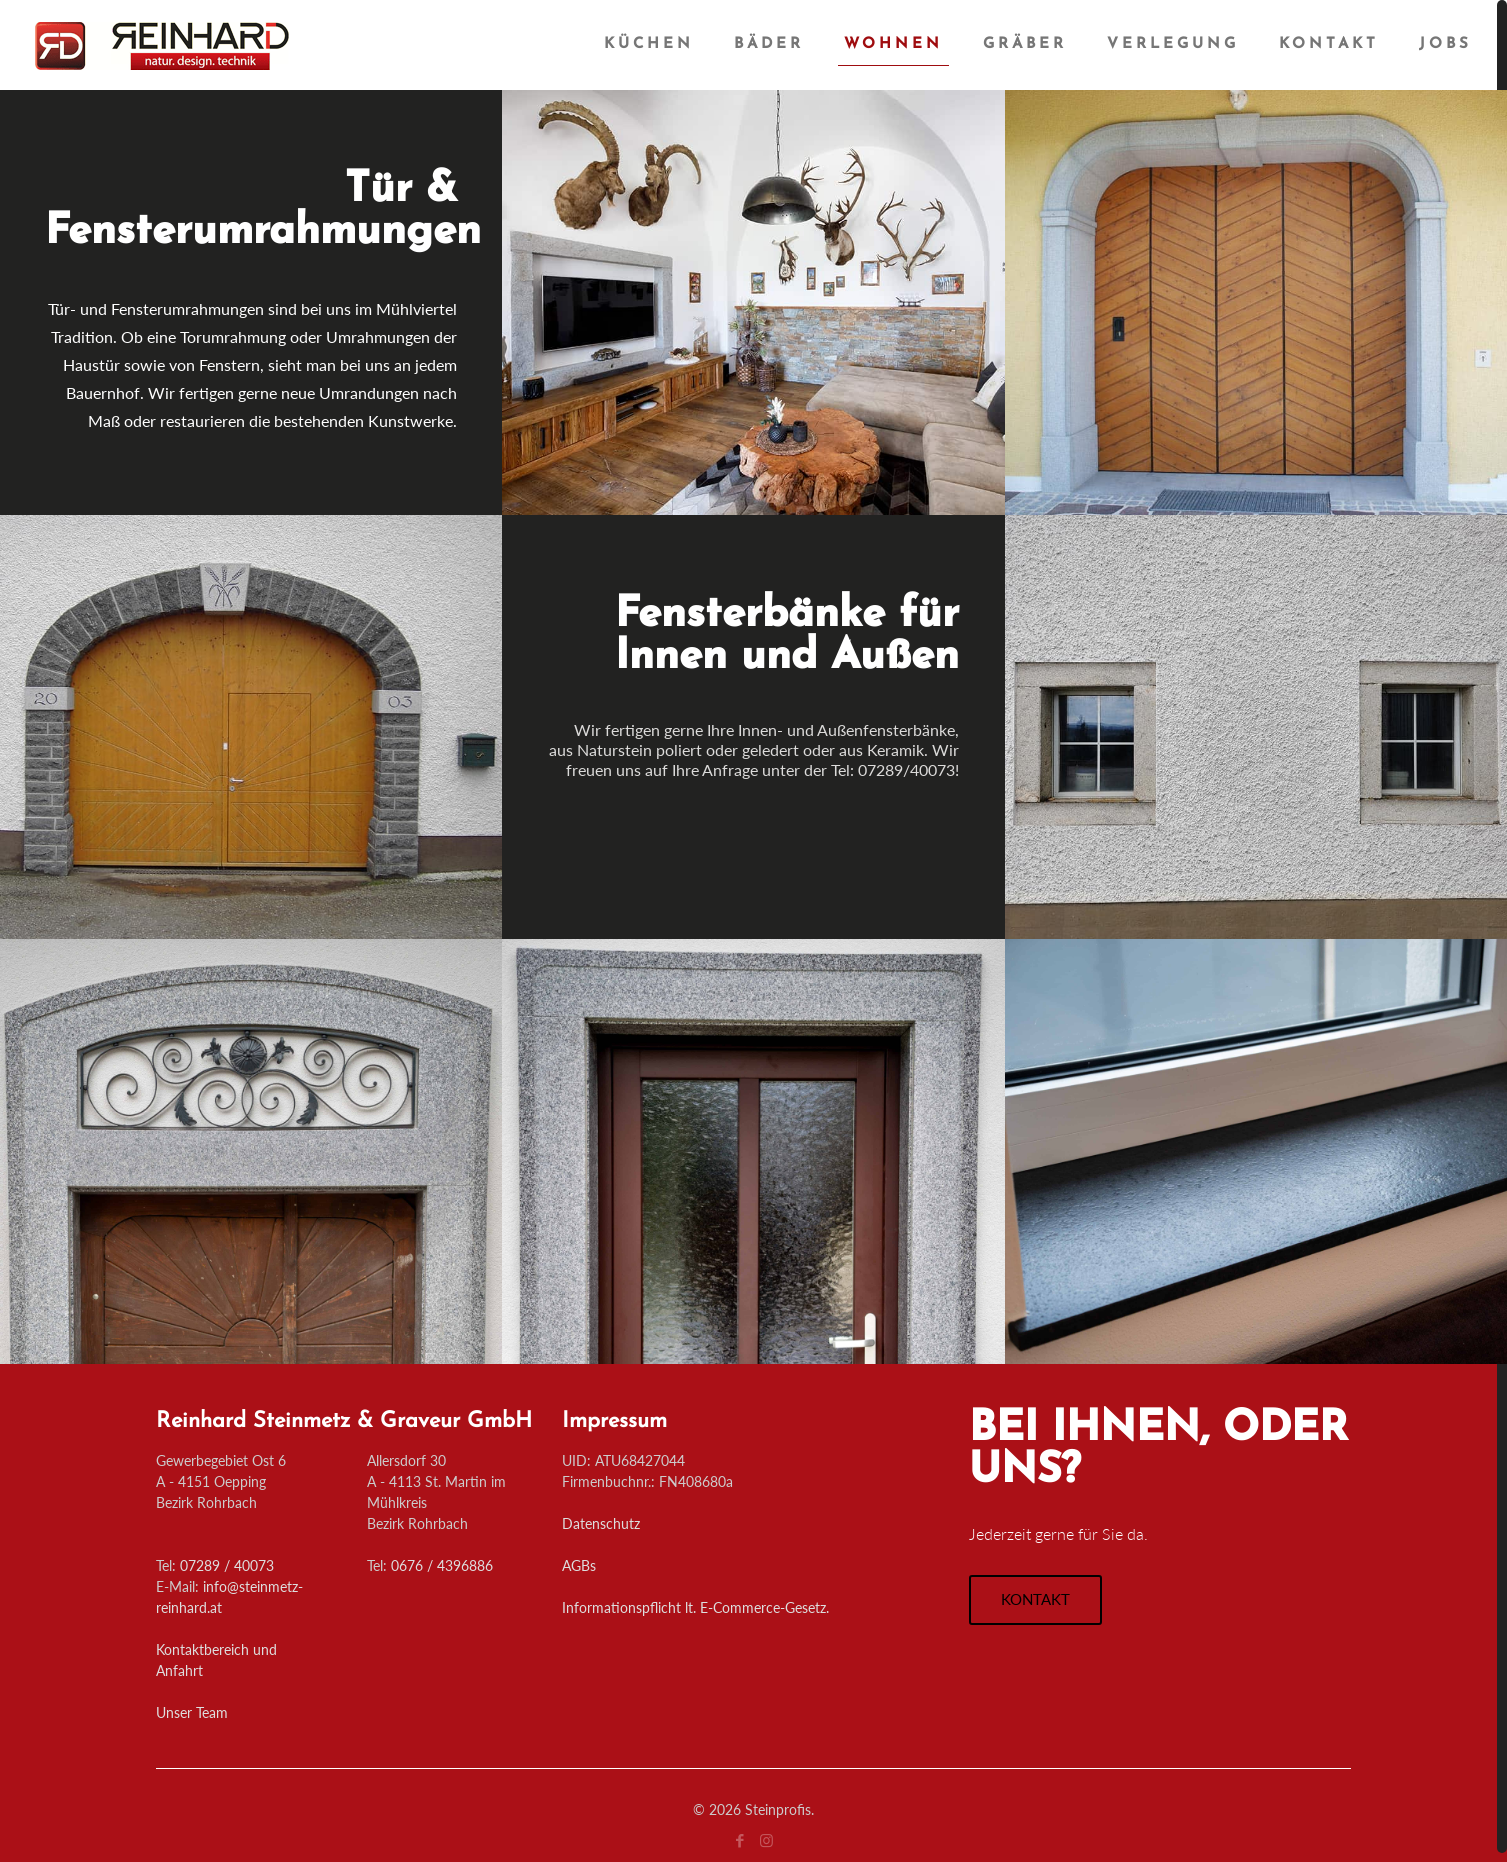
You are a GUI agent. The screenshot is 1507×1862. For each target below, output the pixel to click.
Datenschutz (601, 1523)
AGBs (579, 1565)
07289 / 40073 (227, 1565)
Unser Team (192, 1712)
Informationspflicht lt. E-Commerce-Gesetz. (695, 1607)
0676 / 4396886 (442, 1565)
